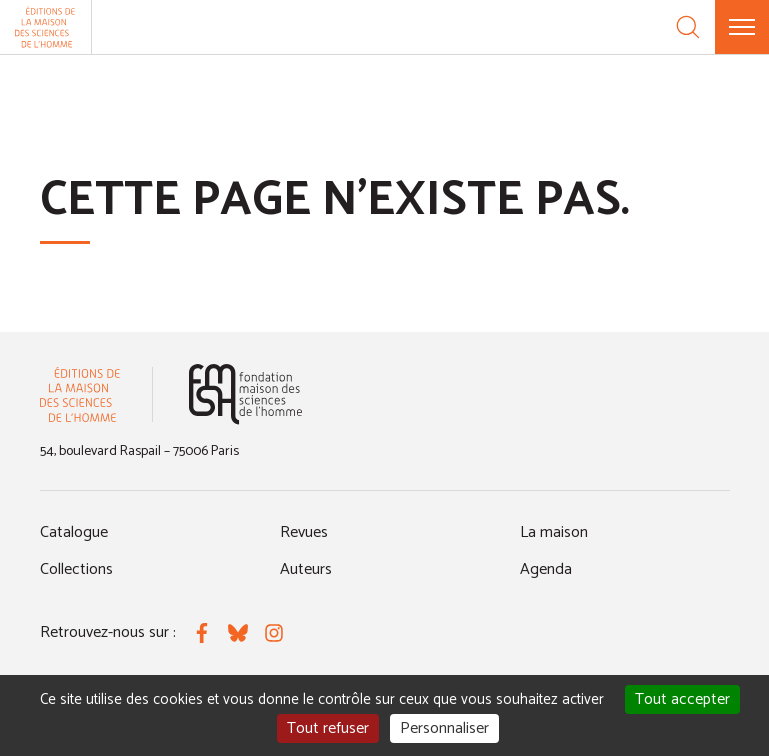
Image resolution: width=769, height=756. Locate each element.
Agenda (546, 569)
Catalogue (74, 532)
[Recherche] (688, 27)
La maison (554, 532)
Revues (304, 532)
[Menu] (742, 27)
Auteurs (306, 569)
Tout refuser (328, 728)
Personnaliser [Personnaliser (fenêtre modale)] (444, 728)
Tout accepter (682, 699)
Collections (76, 569)
